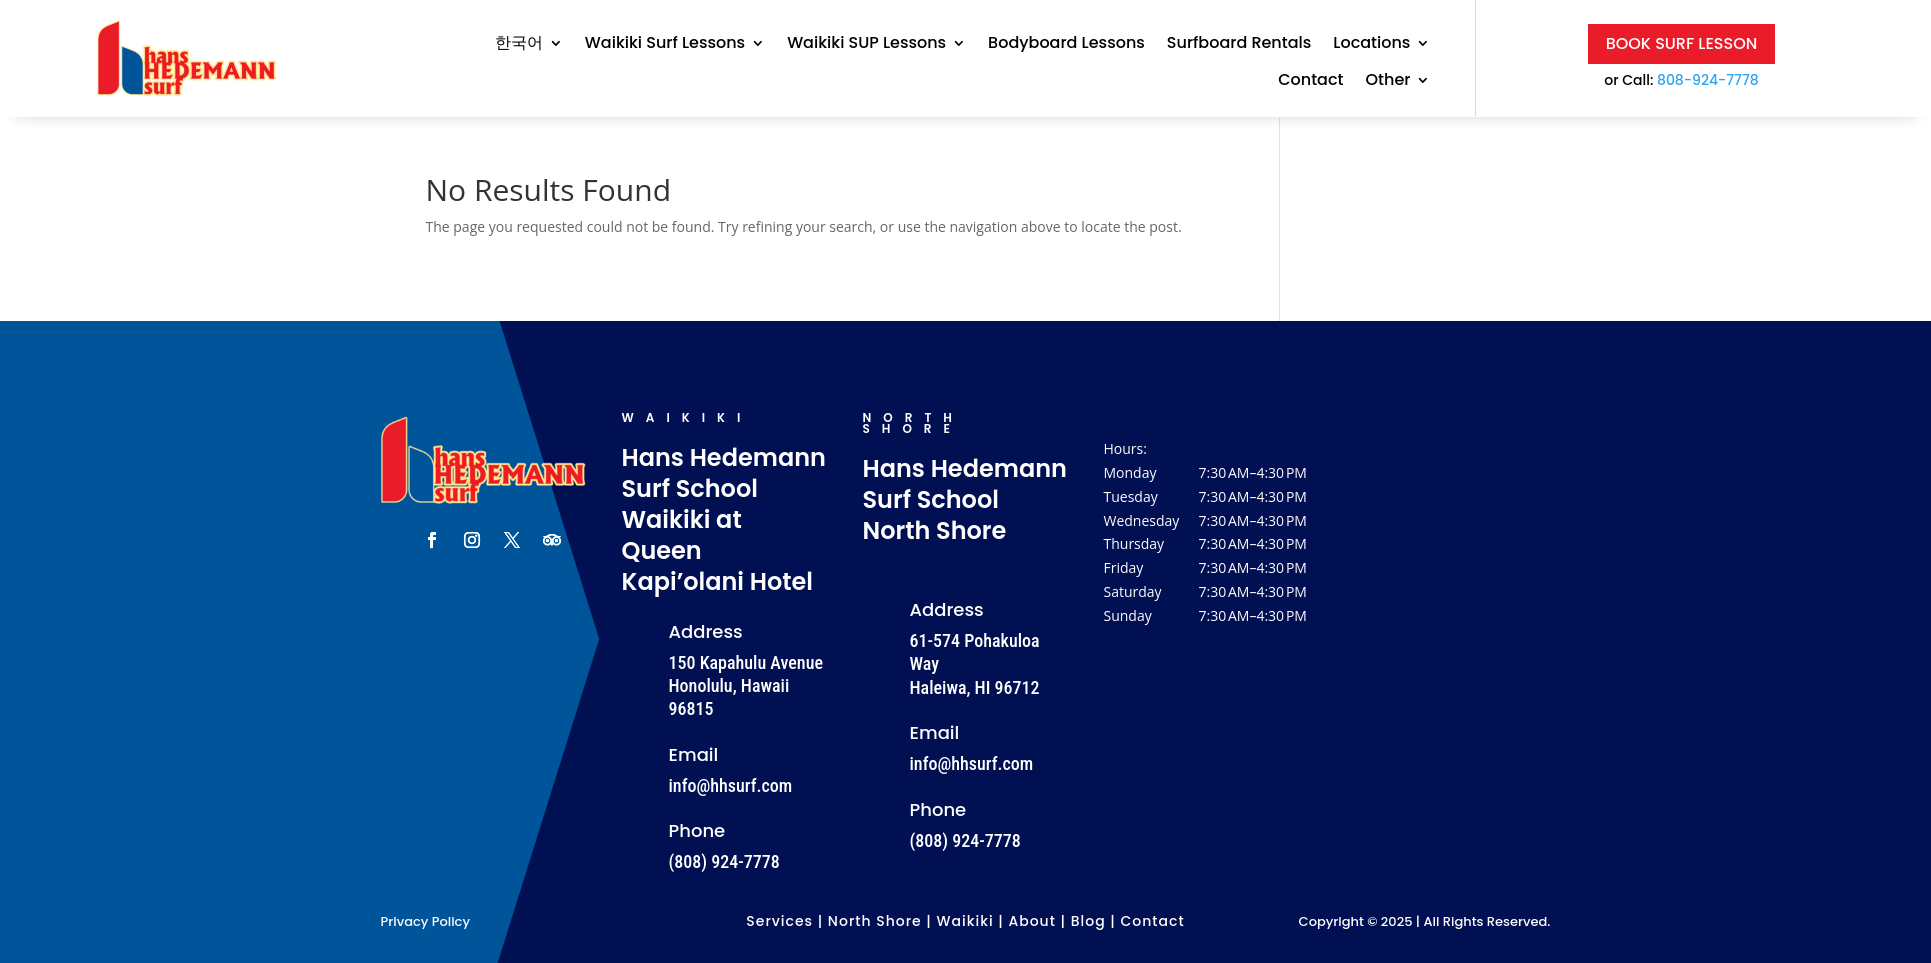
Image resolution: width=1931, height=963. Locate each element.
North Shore (875, 921)
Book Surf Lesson (1682, 43)
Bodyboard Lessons (1066, 43)
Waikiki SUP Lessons (866, 43)
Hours (1124, 448)
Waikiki (965, 921)
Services (779, 921)
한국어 (519, 43)
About (1031, 921)
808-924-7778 (1708, 80)
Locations (1371, 43)
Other (1388, 80)
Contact (1310, 80)
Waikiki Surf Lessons (665, 43)
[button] (1207, 544)
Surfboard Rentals (1239, 43)
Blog (1088, 921)
